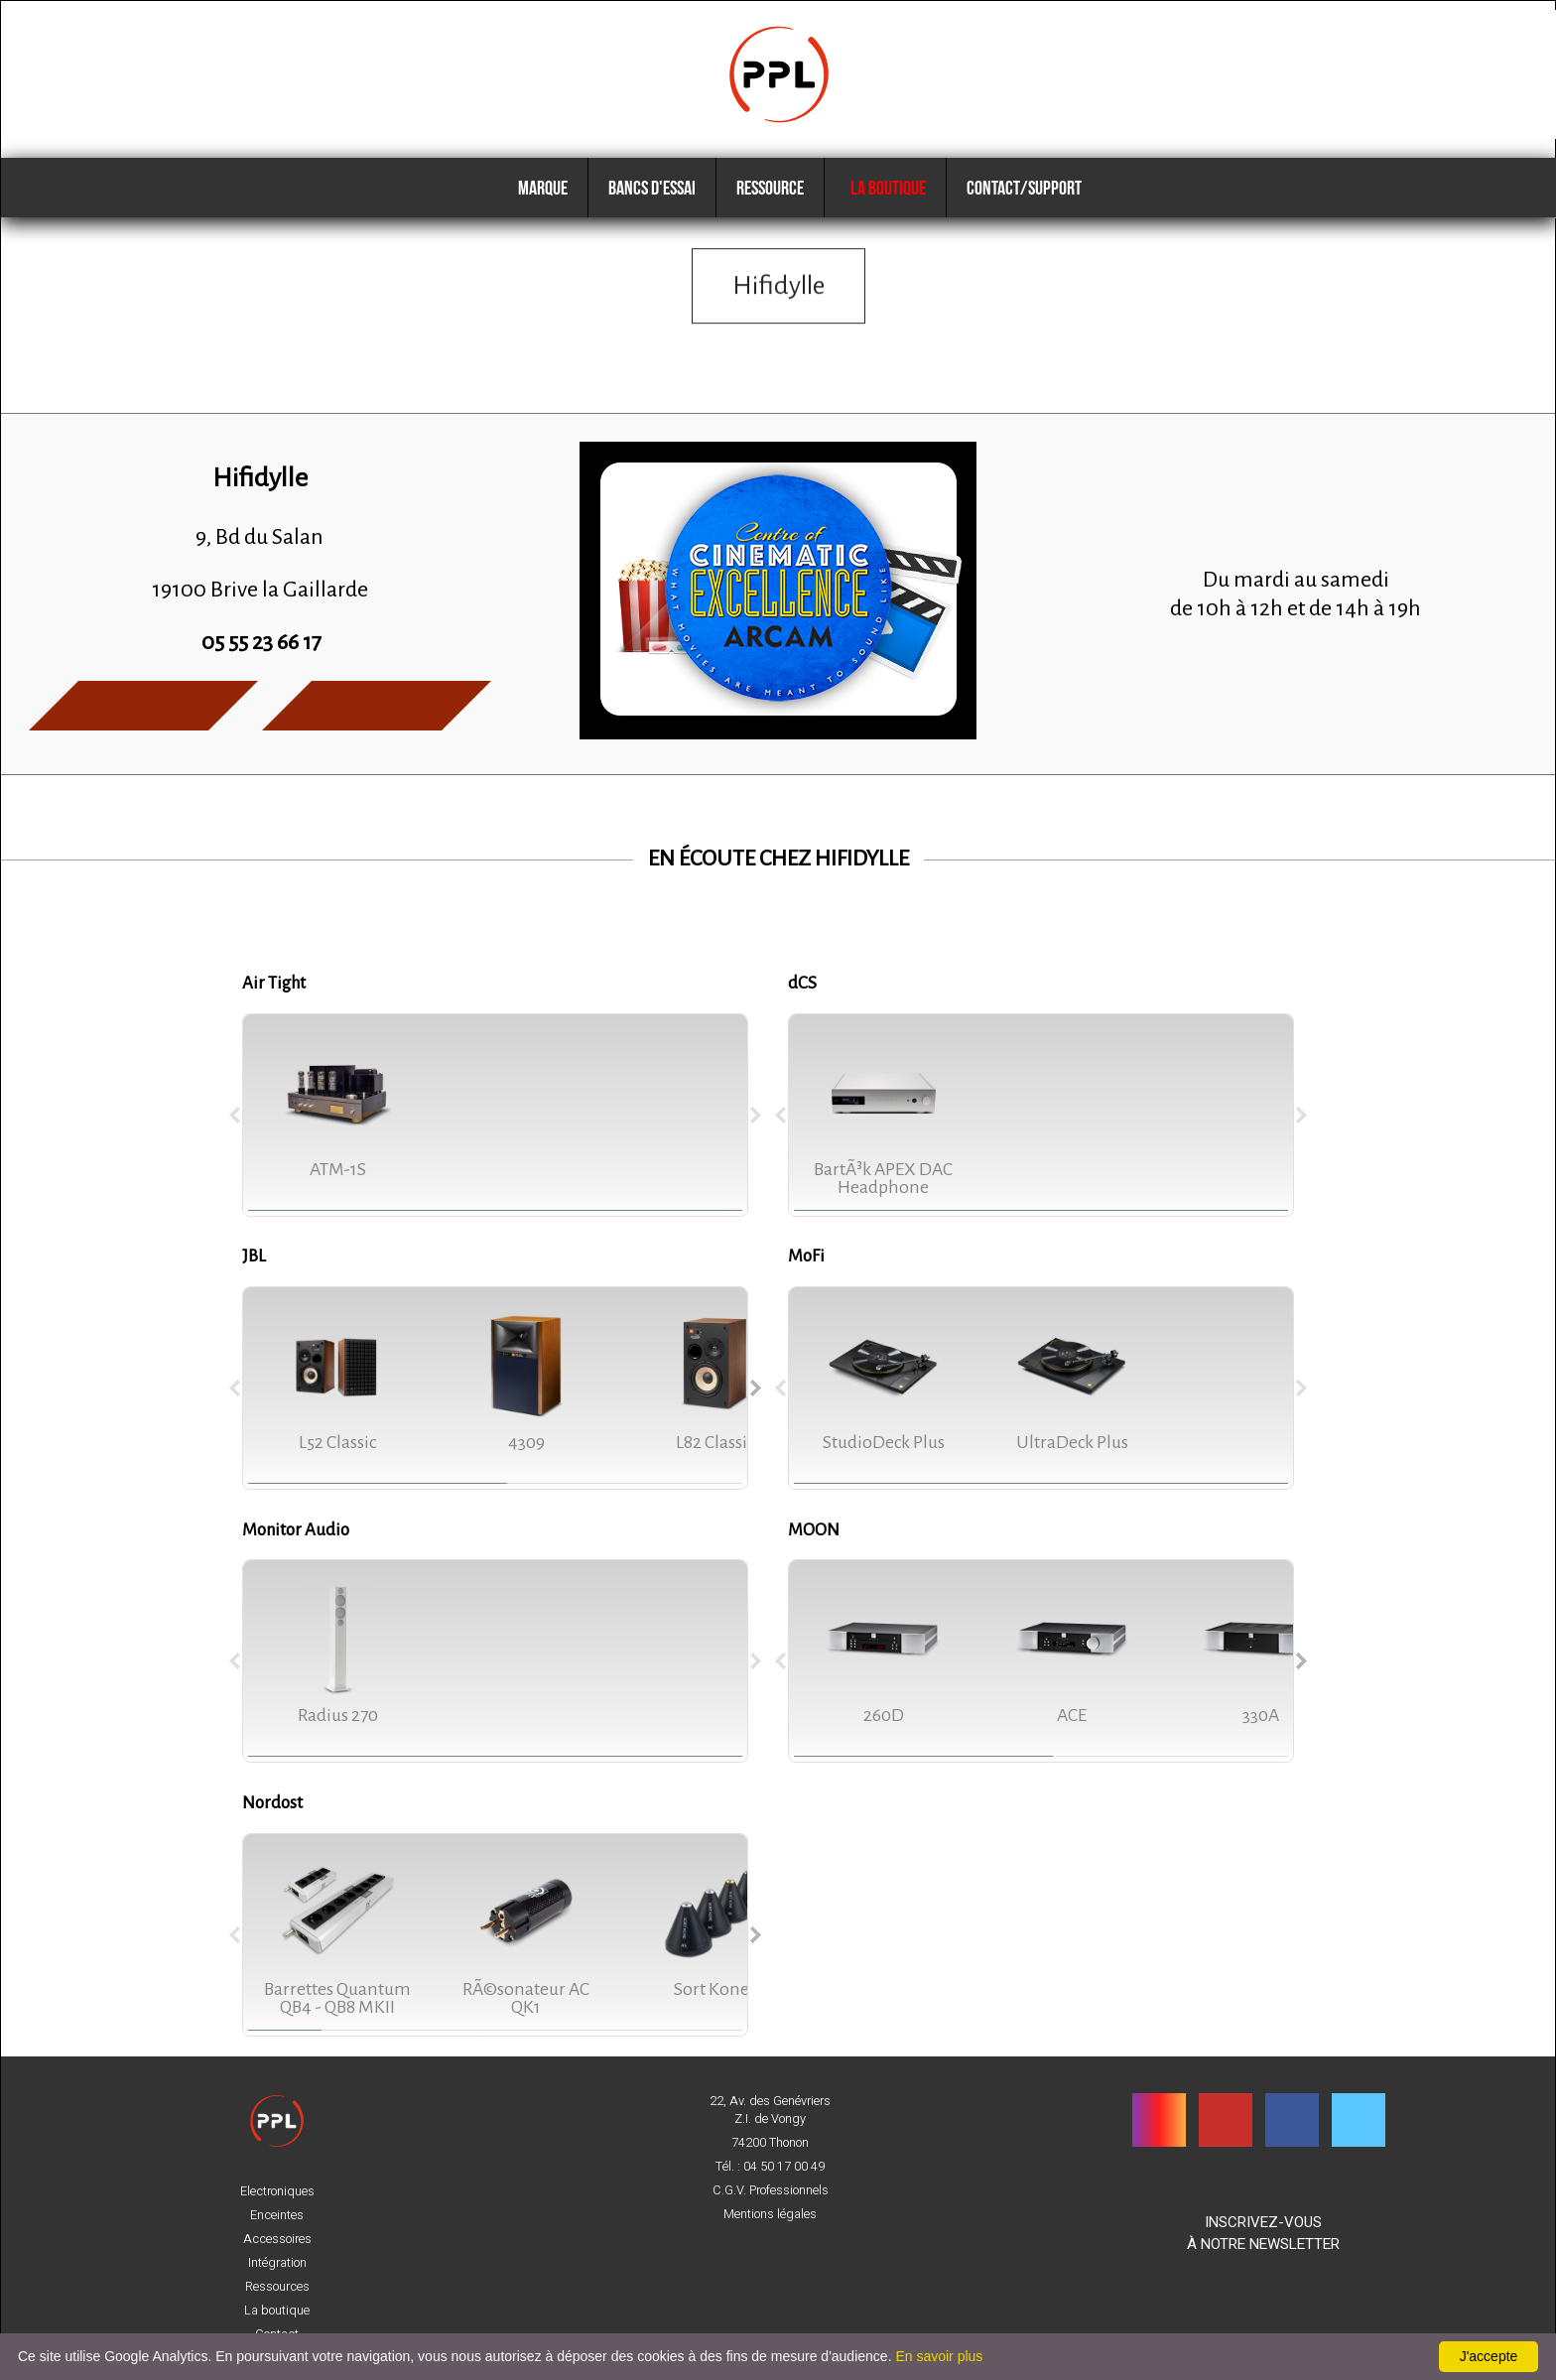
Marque (543, 187)
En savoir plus (938, 2356)
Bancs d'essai (652, 187)
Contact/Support (1024, 187)
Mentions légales (770, 2214)
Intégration (277, 2263)
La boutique (885, 187)
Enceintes (277, 2215)
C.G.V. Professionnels (771, 2190)
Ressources (277, 2287)
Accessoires (277, 2239)
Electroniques (277, 2191)
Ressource (770, 187)
